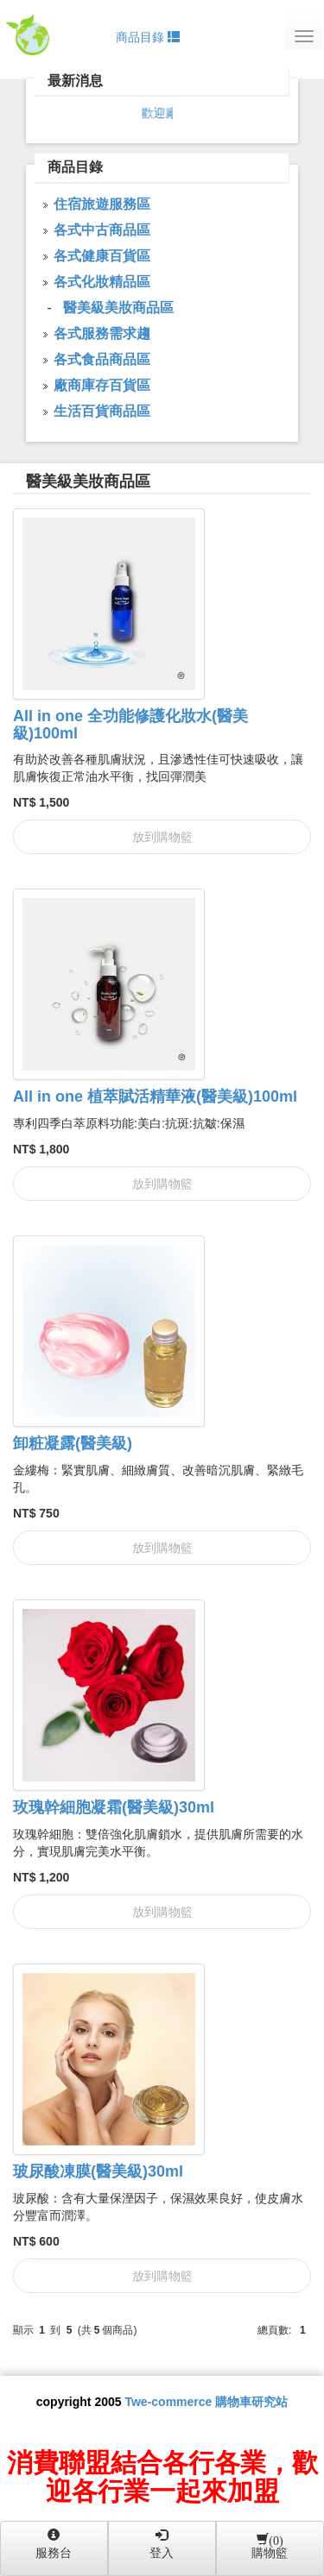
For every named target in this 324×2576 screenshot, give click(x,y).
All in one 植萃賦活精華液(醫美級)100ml (155, 1096)
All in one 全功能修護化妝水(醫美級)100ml (130, 724)
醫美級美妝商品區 (88, 481)
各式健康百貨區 (102, 255)
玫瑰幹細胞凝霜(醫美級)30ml (113, 1807)
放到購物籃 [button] (162, 837)
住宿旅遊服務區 (102, 204)
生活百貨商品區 (102, 411)
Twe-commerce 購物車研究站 (206, 2402)
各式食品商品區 (102, 359)
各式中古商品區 (102, 230)
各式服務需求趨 (102, 333)
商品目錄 (148, 37)
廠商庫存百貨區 (102, 385)
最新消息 (75, 80)
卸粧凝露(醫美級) (72, 1443)
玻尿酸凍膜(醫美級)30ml (98, 2171)
